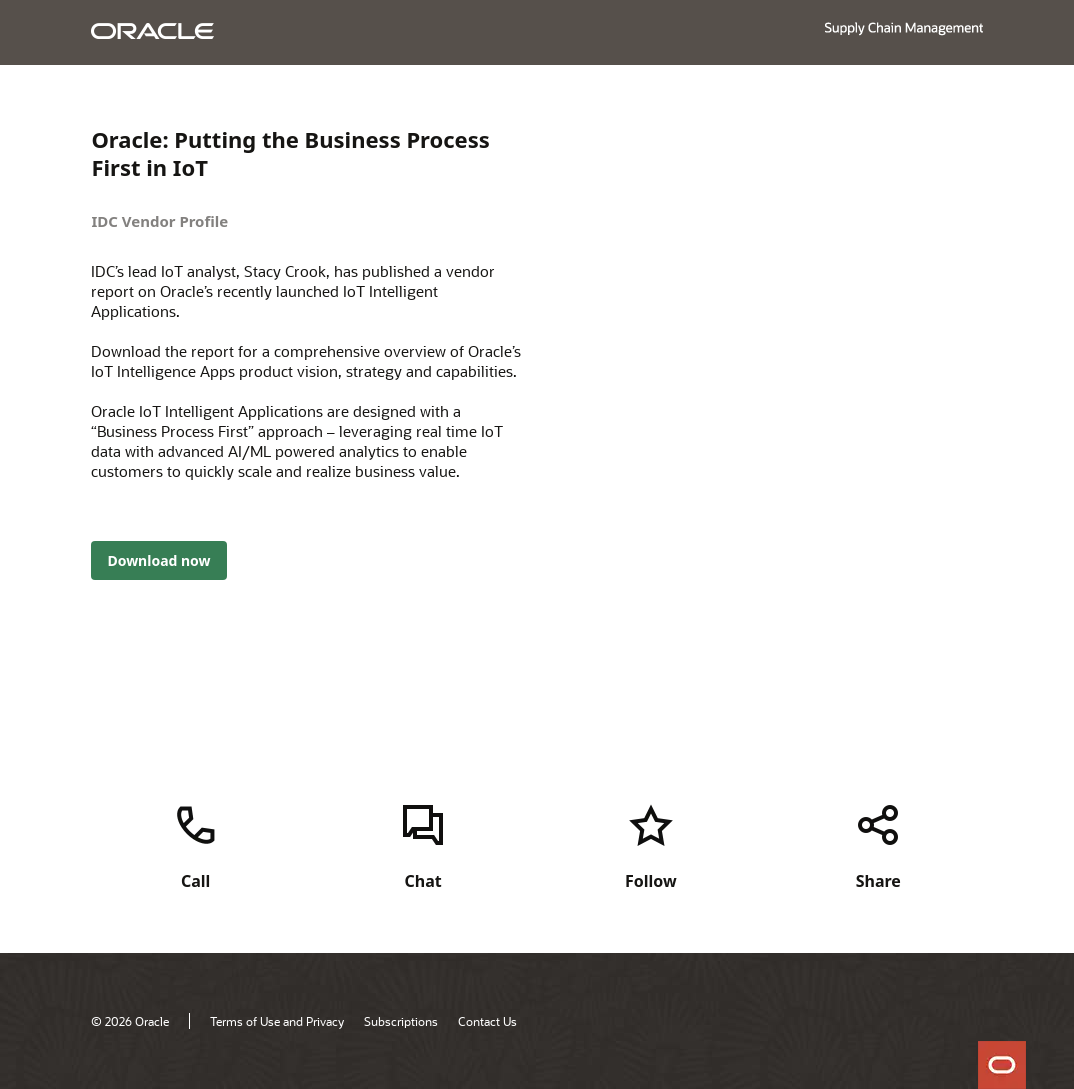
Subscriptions (401, 1021)
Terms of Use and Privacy (277, 1021)
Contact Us (487, 1021)
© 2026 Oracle (130, 1021)
